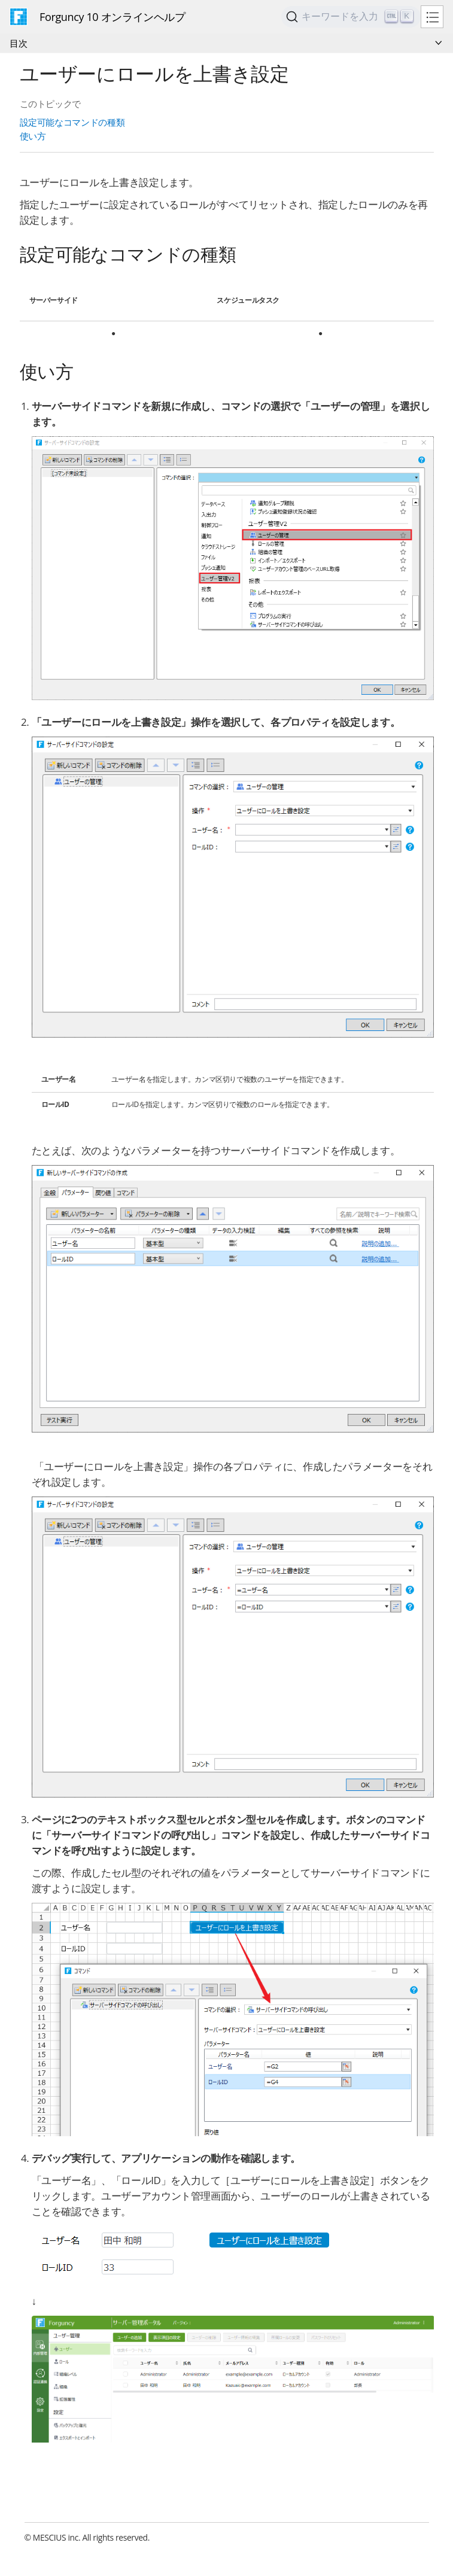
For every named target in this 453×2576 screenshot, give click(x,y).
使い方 (33, 136)
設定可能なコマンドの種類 (72, 122)
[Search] (351, 17)
